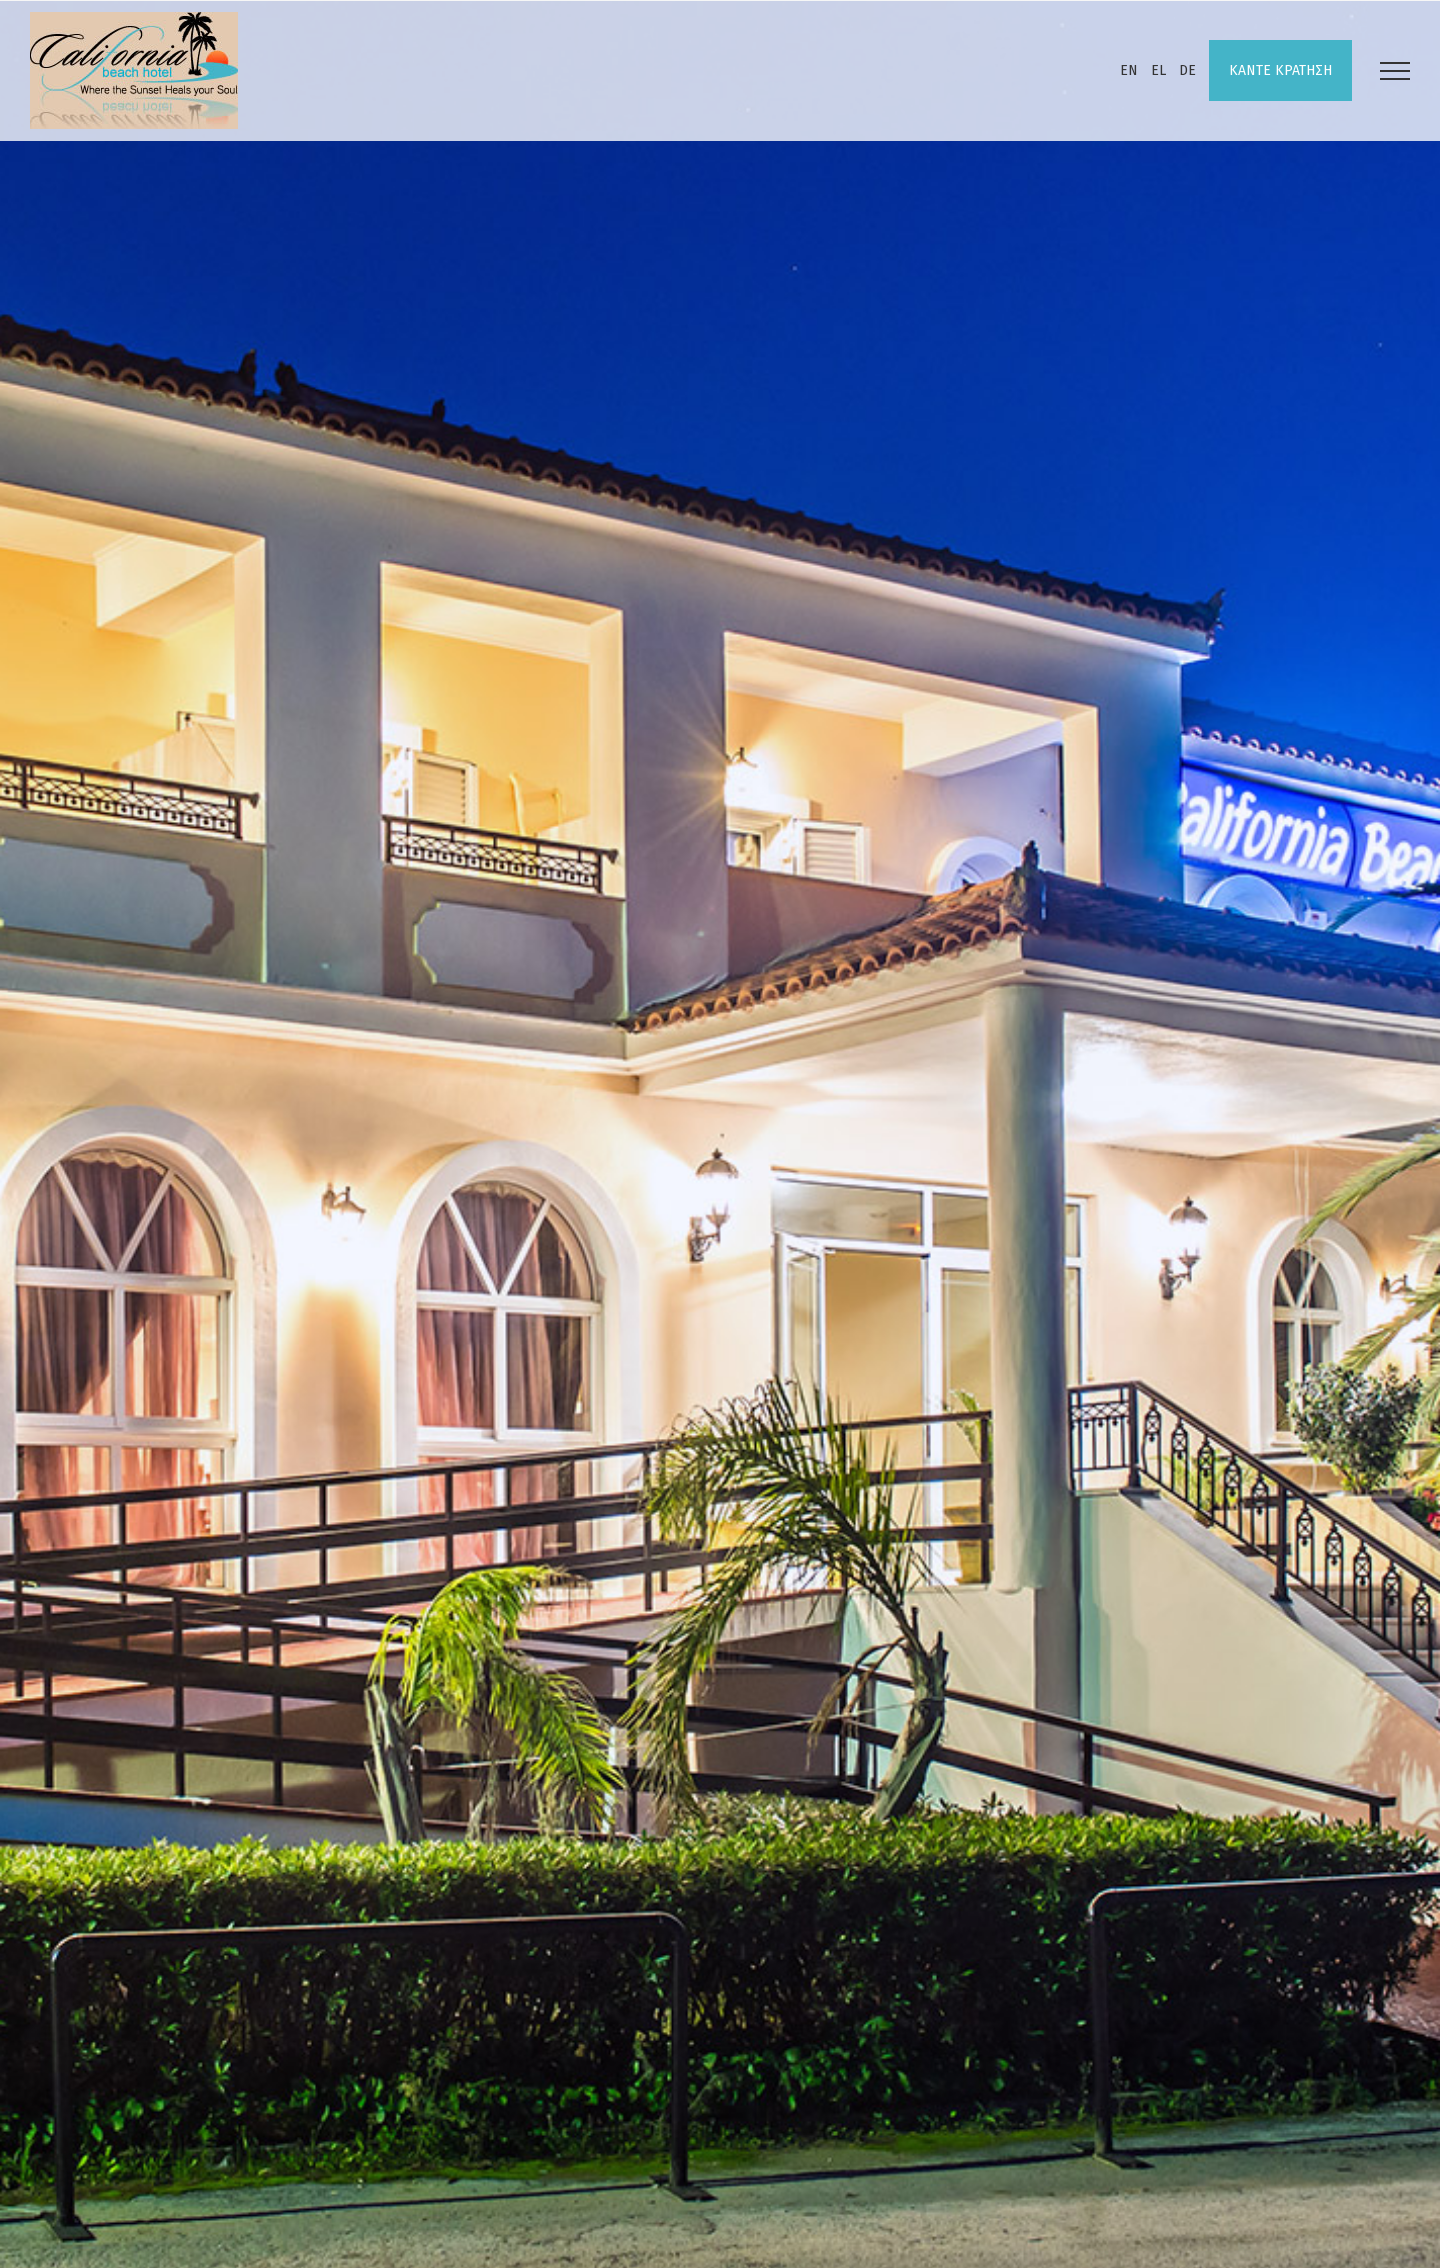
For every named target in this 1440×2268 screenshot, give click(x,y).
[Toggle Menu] (1395, 71)
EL (1158, 70)
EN (1129, 70)
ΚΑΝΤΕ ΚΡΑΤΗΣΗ (1280, 70)
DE (1187, 70)
